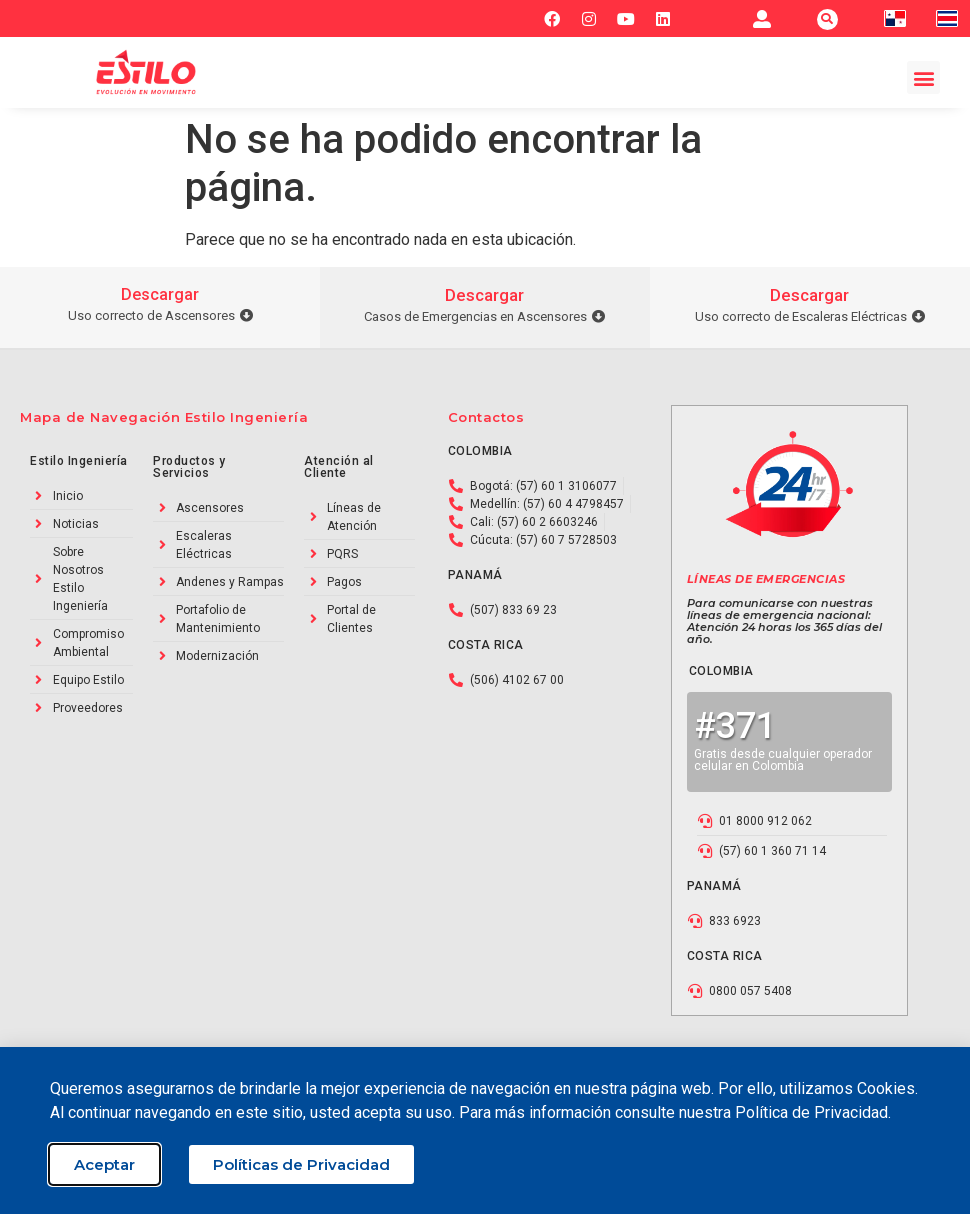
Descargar (160, 294)
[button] (827, 19)
